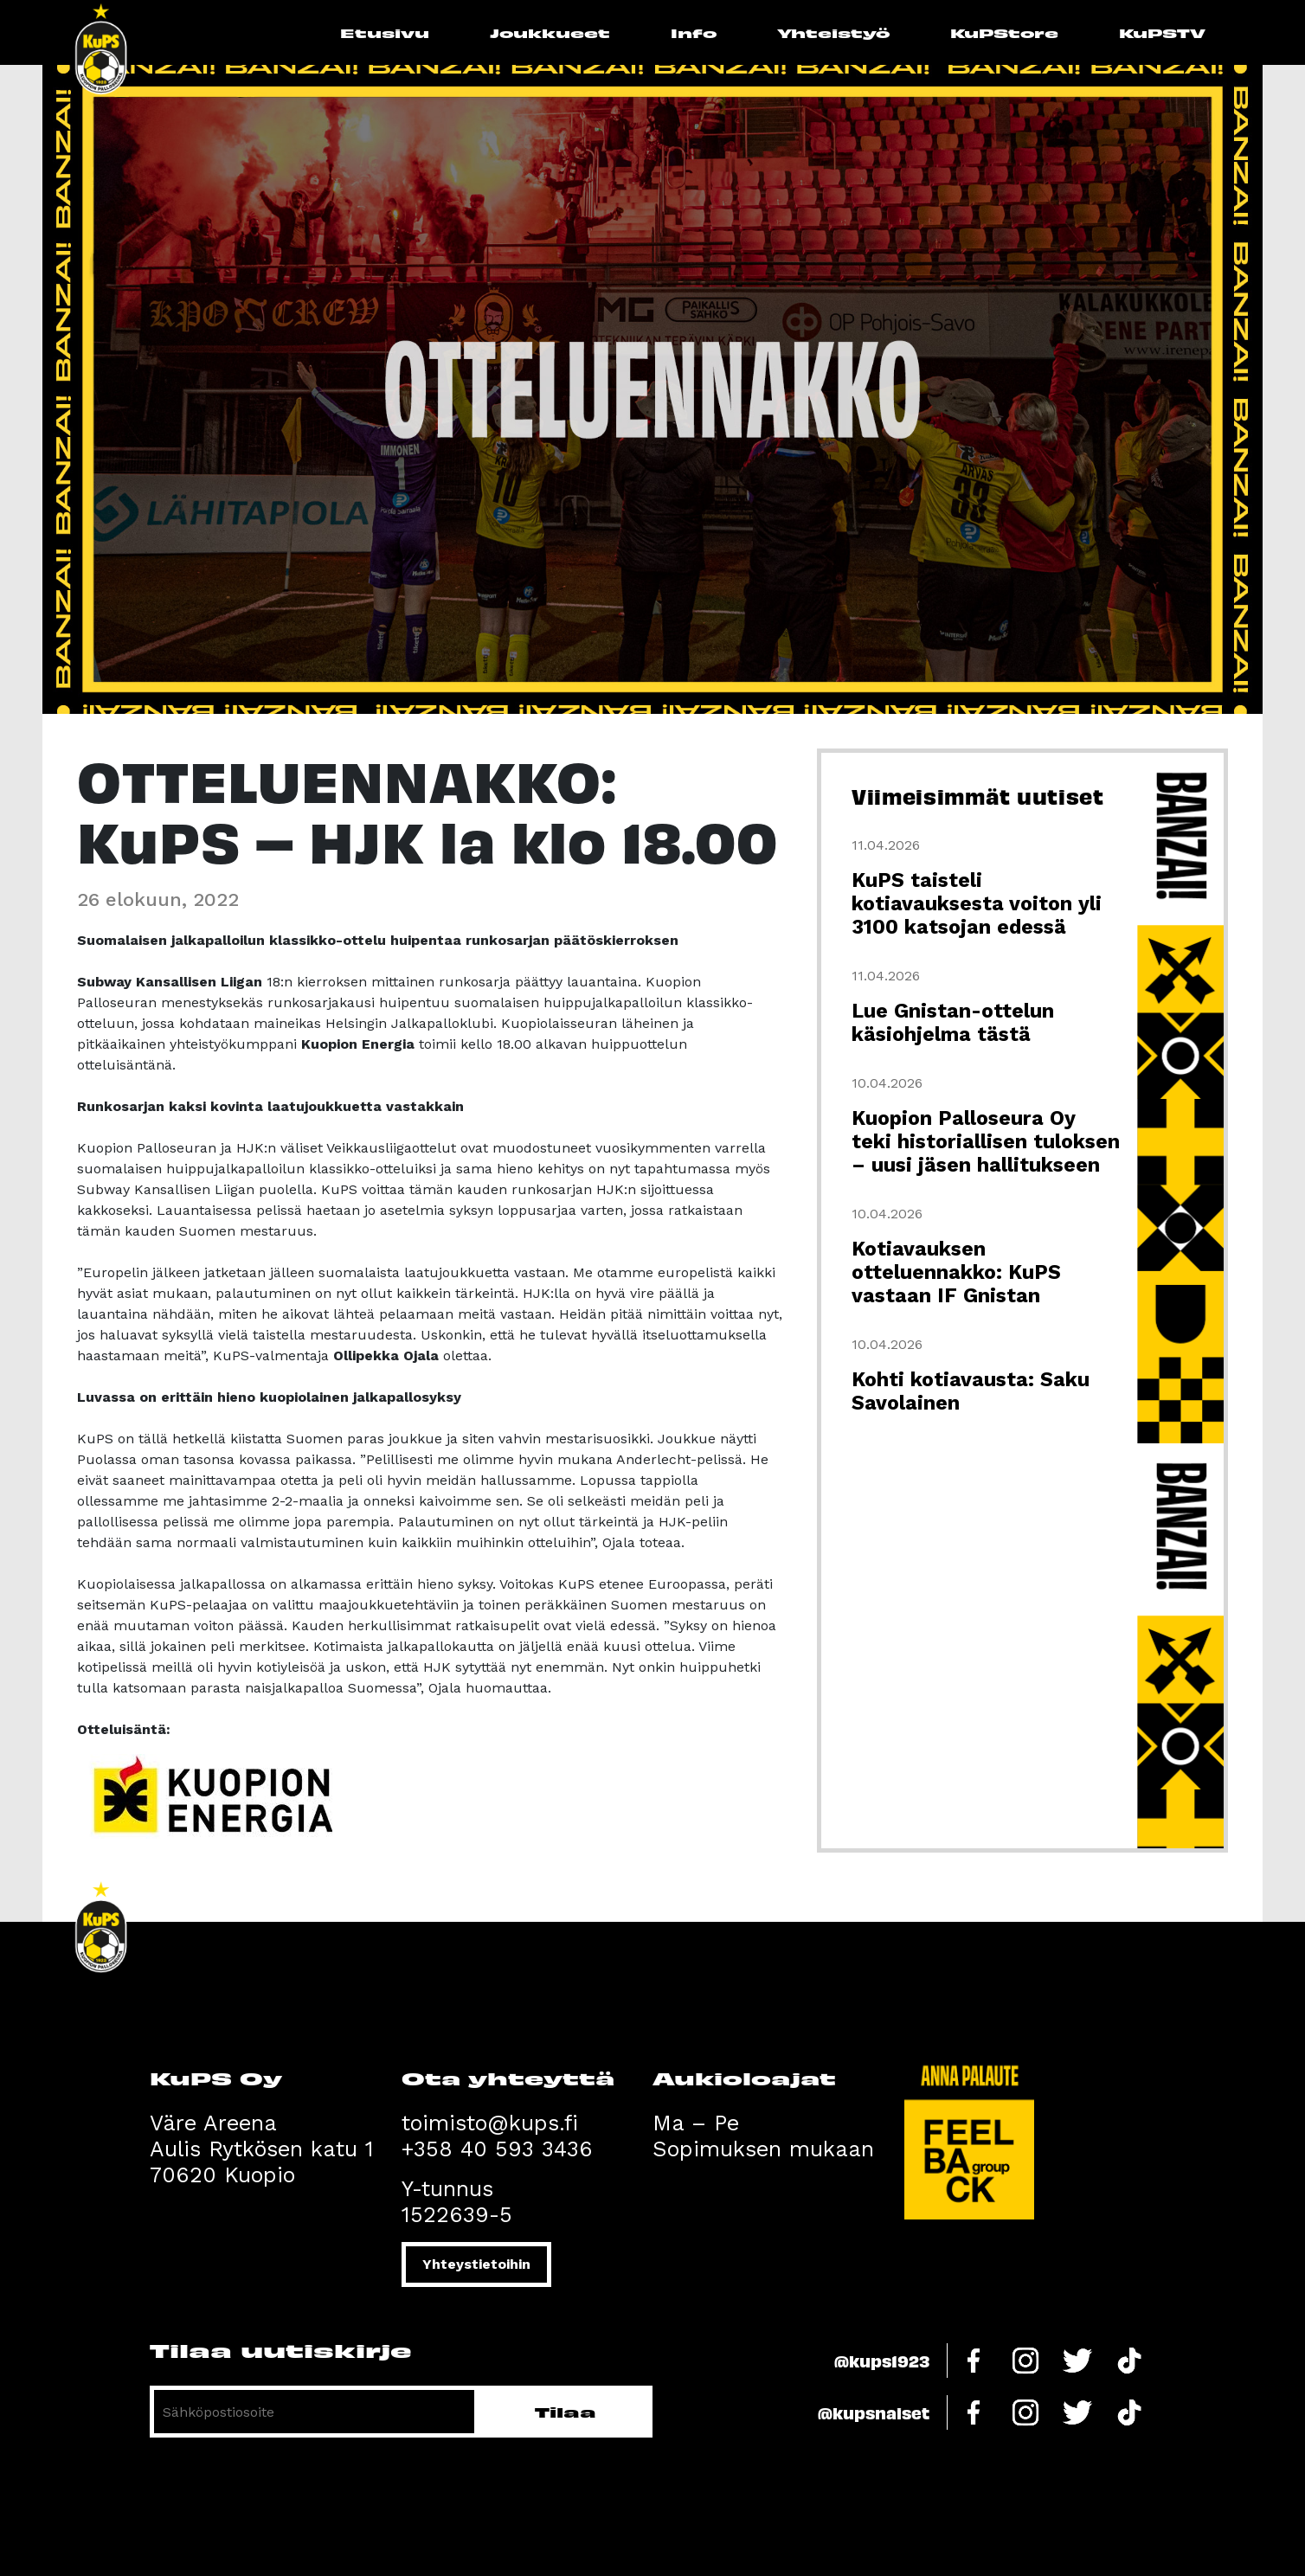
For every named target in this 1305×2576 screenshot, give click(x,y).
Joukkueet (550, 32)
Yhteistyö (833, 32)
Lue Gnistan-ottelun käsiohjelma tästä (953, 1022)
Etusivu (384, 32)
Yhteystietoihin (476, 2264)
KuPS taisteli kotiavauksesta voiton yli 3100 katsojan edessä (977, 904)
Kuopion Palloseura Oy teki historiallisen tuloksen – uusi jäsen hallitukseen (986, 1142)
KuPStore (1004, 32)
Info (694, 32)
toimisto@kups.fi (490, 2123)
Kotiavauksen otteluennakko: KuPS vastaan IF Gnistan (956, 1272)
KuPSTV (1162, 32)
